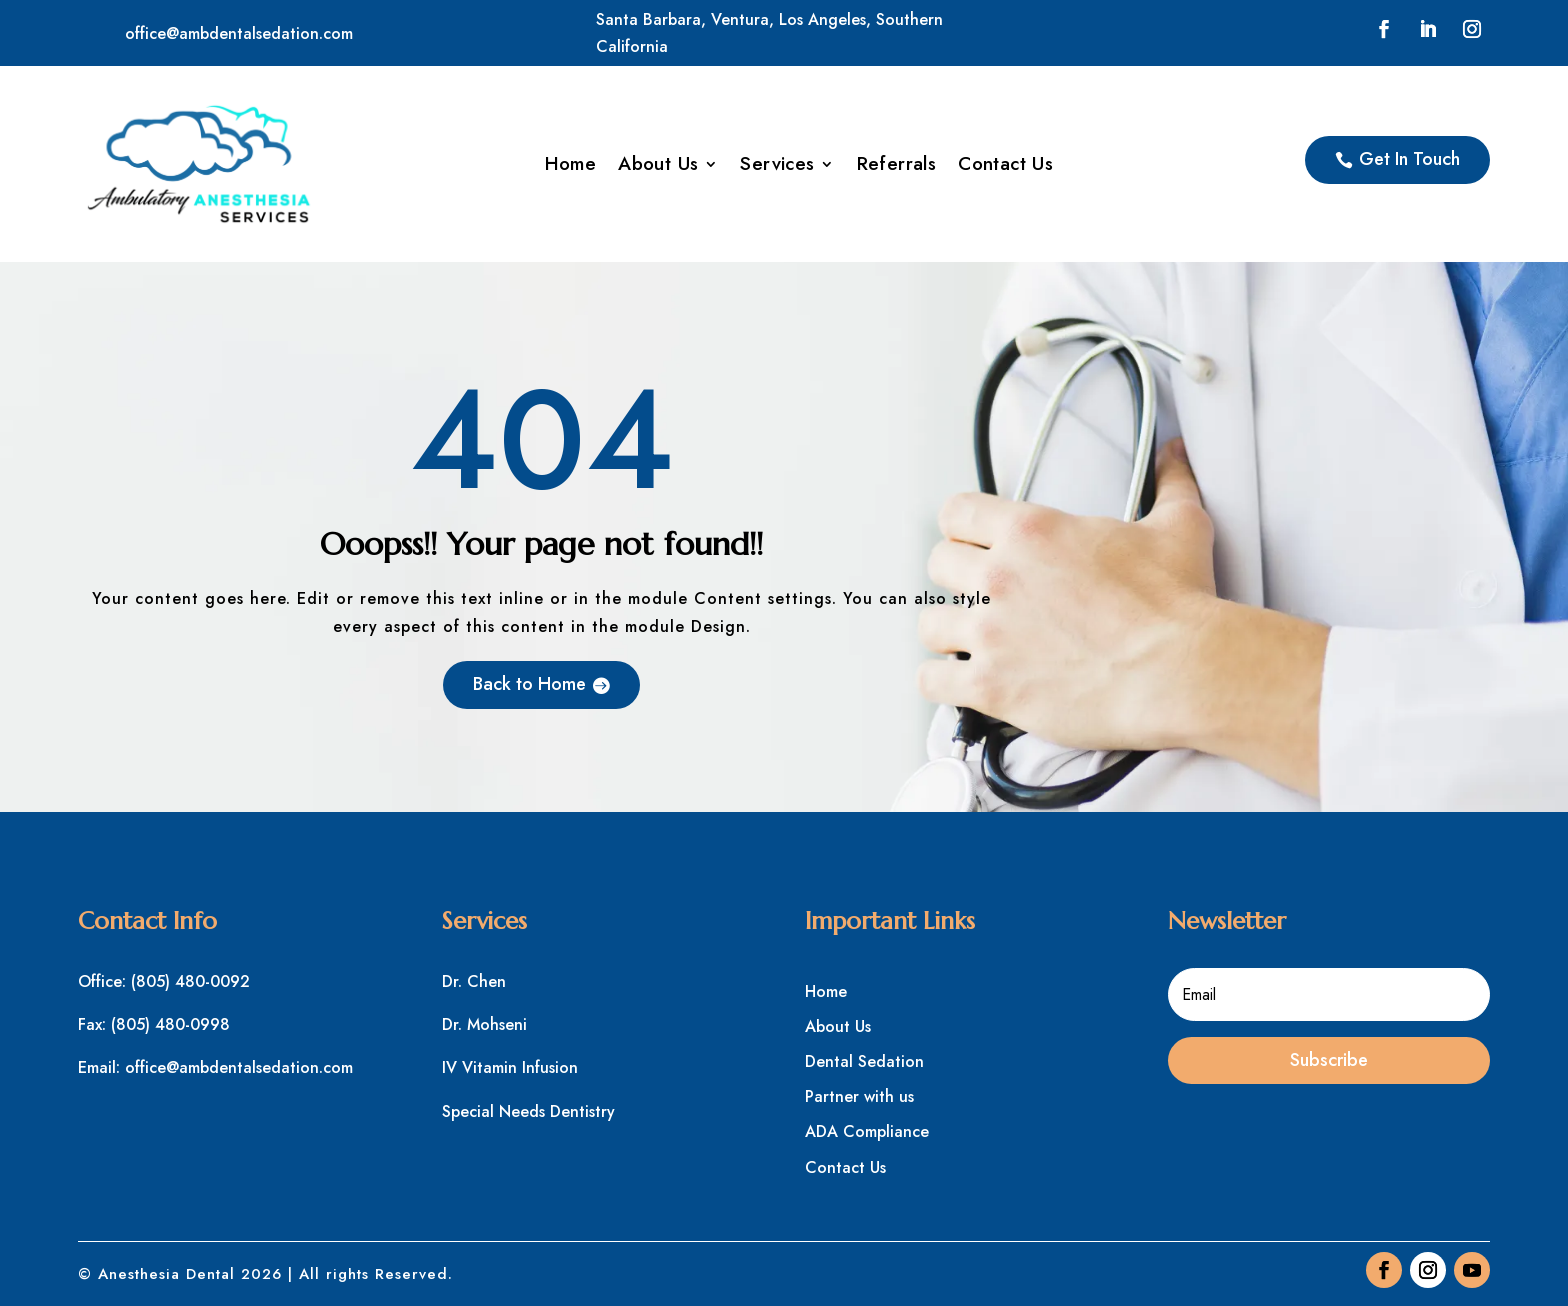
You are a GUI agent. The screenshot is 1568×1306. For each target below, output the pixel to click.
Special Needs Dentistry (528, 1111)
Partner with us (859, 1096)
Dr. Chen (474, 981)
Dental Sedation (864, 1061)
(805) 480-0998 (170, 1024)
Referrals (897, 167)
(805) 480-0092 (190, 981)
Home (571, 167)
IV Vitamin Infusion (510, 1067)
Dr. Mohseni (484, 1024)
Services (777, 167)
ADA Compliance (867, 1131)
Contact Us (1005, 167)
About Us (658, 167)
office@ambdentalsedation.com (239, 33)
